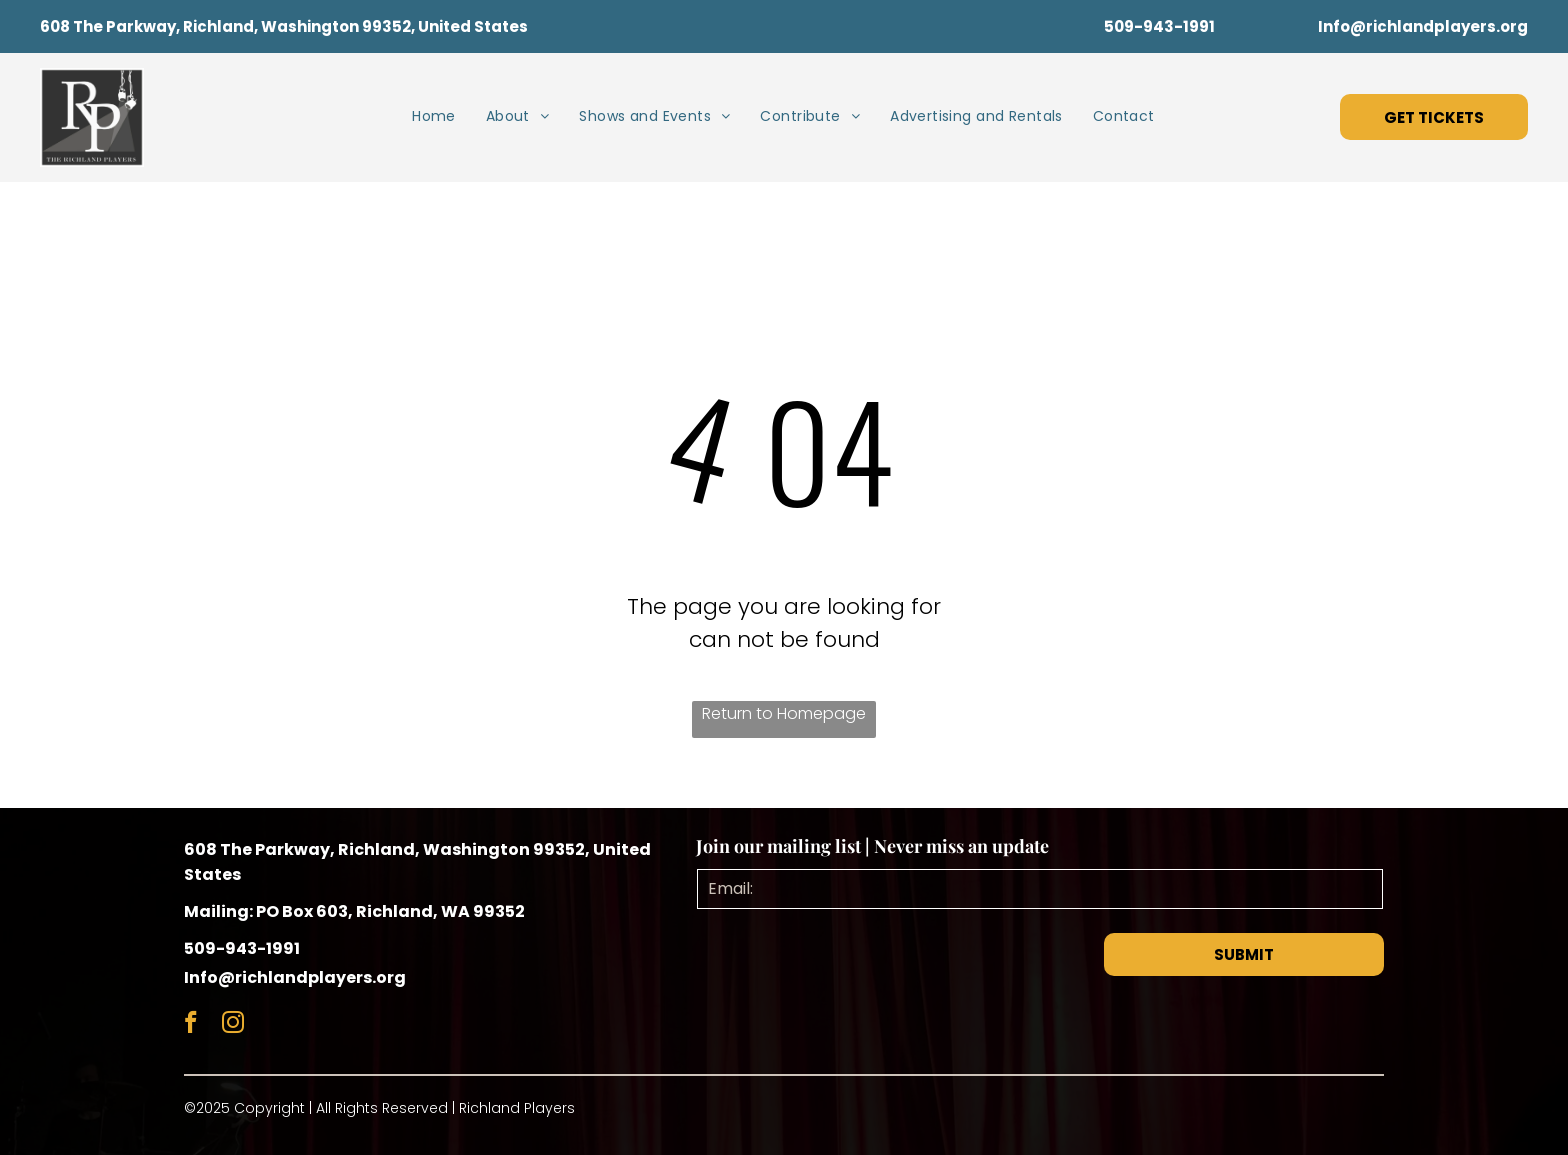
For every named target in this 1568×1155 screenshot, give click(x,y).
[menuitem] (434, 116)
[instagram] (232, 1025)
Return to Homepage (784, 713)
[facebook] (190, 1025)
